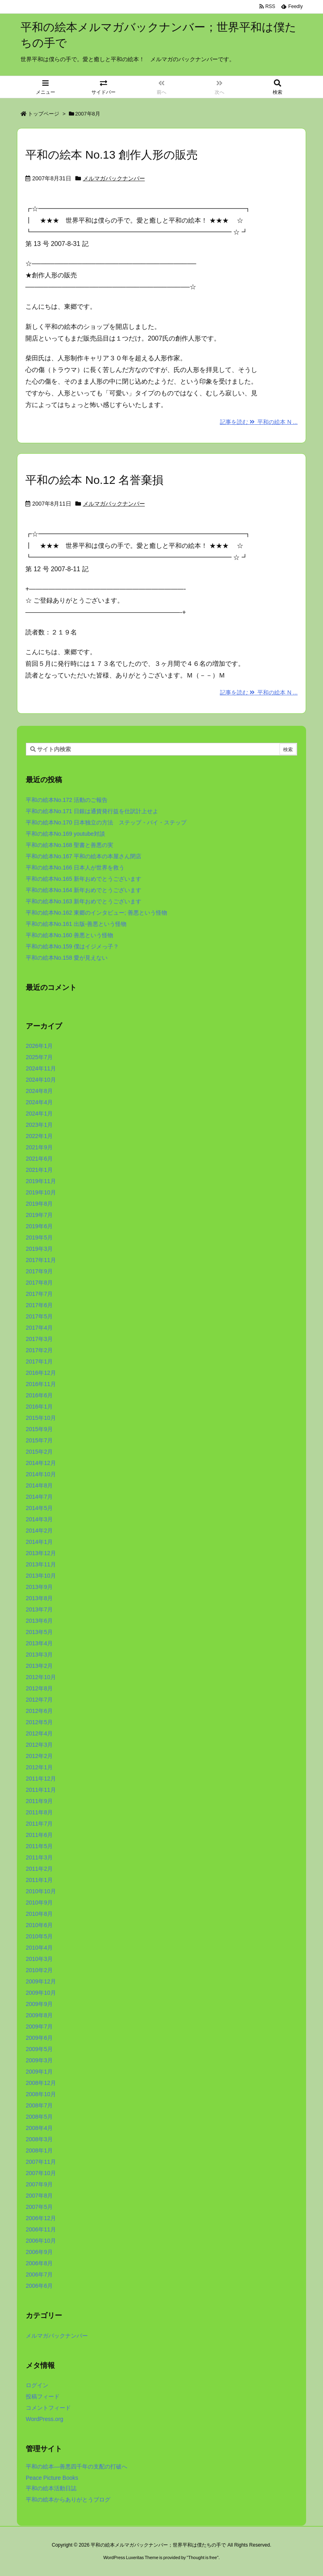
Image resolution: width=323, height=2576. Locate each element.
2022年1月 (39, 1136)
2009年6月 (39, 2038)
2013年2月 (39, 1666)
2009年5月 (39, 2049)
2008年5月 (39, 2116)
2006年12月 (41, 2218)
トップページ (43, 114)
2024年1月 (39, 1113)
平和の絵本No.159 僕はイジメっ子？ (72, 946)
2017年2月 (39, 1350)
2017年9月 (39, 1271)
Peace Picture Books (52, 2478)
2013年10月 (41, 1575)
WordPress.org (44, 2419)
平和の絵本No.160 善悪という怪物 (69, 935)
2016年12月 (41, 1373)
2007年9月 (39, 2184)
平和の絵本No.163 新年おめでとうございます (83, 901)
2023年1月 (39, 1125)
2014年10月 (41, 1474)
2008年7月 (39, 2105)
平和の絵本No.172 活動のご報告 (67, 800)
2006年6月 (39, 2286)
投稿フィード (43, 2396)
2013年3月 (39, 1654)
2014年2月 (39, 1530)
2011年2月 (39, 1868)
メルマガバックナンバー (114, 178)
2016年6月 (39, 1395)
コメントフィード (48, 2408)
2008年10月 (41, 2094)
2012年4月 (39, 1733)
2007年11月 (41, 2162)
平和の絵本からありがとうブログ (68, 2499)
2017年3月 (39, 1339)
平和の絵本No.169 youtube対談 (65, 833)
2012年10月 (41, 1677)
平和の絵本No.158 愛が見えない (67, 957)
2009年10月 (41, 1992)
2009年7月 (39, 2026)
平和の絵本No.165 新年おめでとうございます (83, 879)
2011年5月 (39, 1846)
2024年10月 (41, 1079)
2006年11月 (41, 2229)
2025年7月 (39, 1057)
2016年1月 (39, 1406)
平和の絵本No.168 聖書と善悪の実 (69, 845)
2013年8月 (39, 1598)
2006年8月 (39, 2263)
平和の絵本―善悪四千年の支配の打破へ (76, 2466)
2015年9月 (39, 1429)
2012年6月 (39, 1711)
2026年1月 (39, 1046)
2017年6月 (39, 1305)
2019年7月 (39, 1215)
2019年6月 (39, 1226)
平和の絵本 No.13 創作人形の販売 (111, 155)
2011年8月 (39, 1812)
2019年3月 (39, 1249)
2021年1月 (39, 1170)
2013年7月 (39, 1609)
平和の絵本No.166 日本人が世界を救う (75, 867)
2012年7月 (39, 1699)
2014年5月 (39, 1508)
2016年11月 (41, 1384)
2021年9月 (39, 1147)
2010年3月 (39, 1959)
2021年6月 (39, 1158)
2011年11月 (41, 1790)
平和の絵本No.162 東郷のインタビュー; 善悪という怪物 (96, 912)
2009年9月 (39, 2004)
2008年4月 (39, 2128)
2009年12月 (41, 1981)
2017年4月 (39, 1327)
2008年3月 (39, 2139)
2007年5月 (39, 2207)
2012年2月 (39, 1756)
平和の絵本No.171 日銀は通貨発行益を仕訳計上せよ (92, 811)
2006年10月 (41, 2240)
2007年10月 (41, 2173)
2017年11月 (41, 1260)
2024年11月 (41, 1068)
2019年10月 (41, 1192)
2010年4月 (39, 1947)
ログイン (37, 2385)
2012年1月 (39, 1767)
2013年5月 (39, 1632)
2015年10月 (41, 1418)
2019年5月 (39, 1237)
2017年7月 (39, 1294)
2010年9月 (39, 1902)
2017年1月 (39, 1361)
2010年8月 (39, 1914)
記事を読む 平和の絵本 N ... (259, 422)
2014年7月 (39, 1497)
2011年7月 (39, 1823)
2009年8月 (39, 2015)
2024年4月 (39, 1102)
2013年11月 (41, 1564)
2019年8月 (39, 1203)
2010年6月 (39, 1925)
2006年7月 (39, 2274)
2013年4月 (39, 1643)
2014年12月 (41, 1463)
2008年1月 (39, 2150)
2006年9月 (39, 2252)
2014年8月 (39, 1485)
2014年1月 (39, 1542)
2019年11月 (41, 1181)
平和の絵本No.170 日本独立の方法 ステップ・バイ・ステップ (106, 822)
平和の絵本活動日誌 (51, 2488)
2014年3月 (39, 1519)
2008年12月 (41, 2083)
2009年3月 (39, 2060)
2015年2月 (39, 1451)
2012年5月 (39, 1722)
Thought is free (202, 2557)
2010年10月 (41, 1891)
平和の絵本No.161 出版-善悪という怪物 (76, 924)
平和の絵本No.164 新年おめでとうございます (83, 890)
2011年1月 (39, 1880)
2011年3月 (39, 1857)
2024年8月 (39, 1091)
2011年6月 (39, 1835)
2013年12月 (41, 1553)
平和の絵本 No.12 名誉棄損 (94, 480)
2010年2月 (39, 1970)
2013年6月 (39, 1620)
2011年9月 (39, 1801)
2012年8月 (39, 1688)
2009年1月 (39, 2071)
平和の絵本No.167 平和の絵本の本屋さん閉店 (83, 856)
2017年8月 (39, 1282)
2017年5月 (39, 1316)
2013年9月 (39, 1587)
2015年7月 (39, 1440)
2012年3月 (39, 1744)
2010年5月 (39, 1936)
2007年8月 (39, 2195)
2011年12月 (41, 1778)
